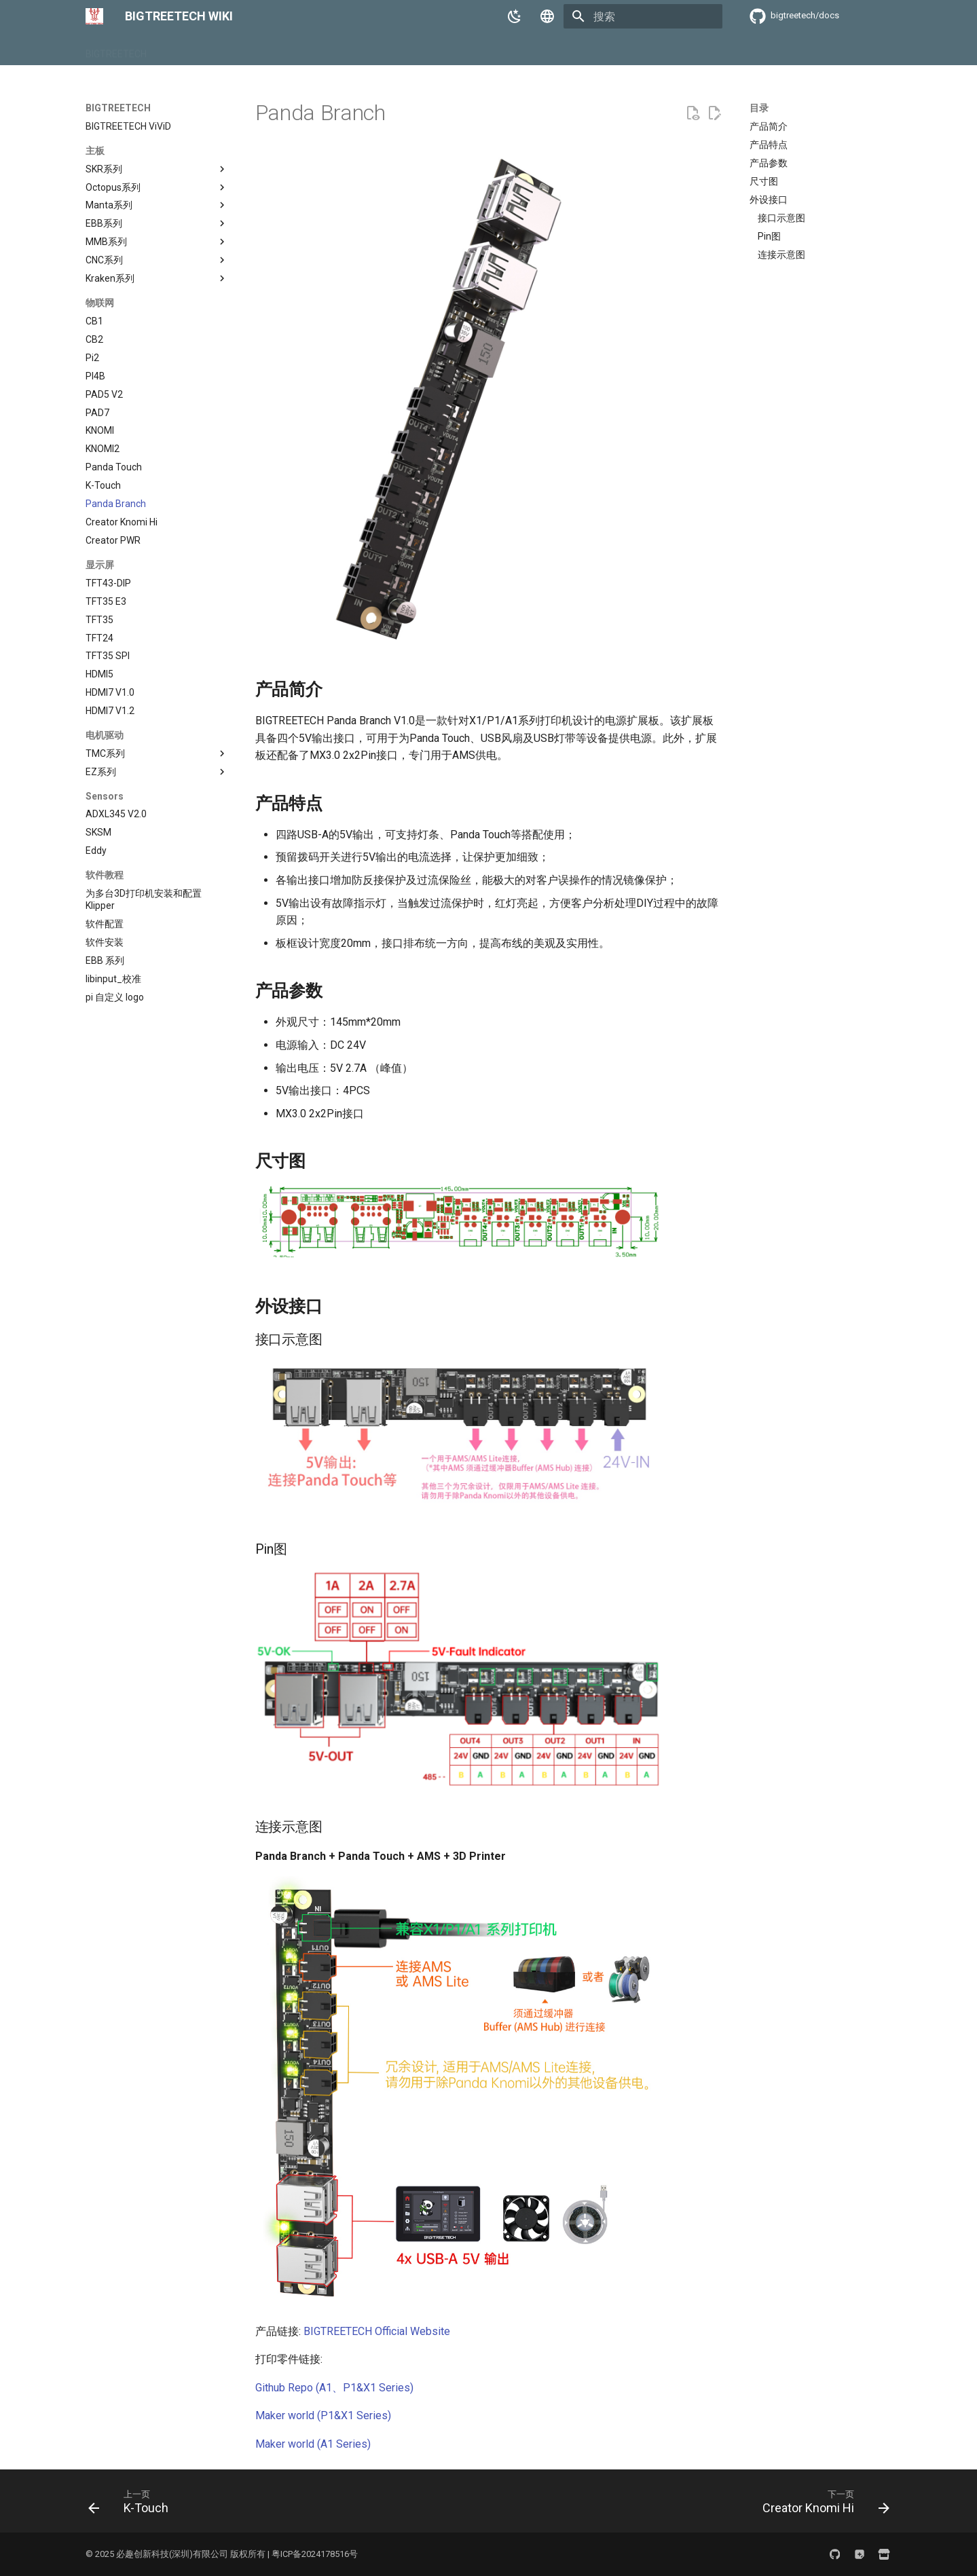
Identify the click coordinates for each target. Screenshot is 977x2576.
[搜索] (643, 16)
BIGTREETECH (116, 49)
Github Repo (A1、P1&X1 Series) (334, 2387)
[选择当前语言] (547, 16)
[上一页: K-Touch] (132, 2505)
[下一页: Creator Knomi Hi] (821, 2505)
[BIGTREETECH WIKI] (94, 16)
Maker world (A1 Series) (313, 2444)
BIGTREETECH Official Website (376, 2331)
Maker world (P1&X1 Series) (323, 2415)
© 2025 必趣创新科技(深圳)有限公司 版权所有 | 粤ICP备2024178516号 (222, 2554)
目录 (759, 107)
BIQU (173, 49)
